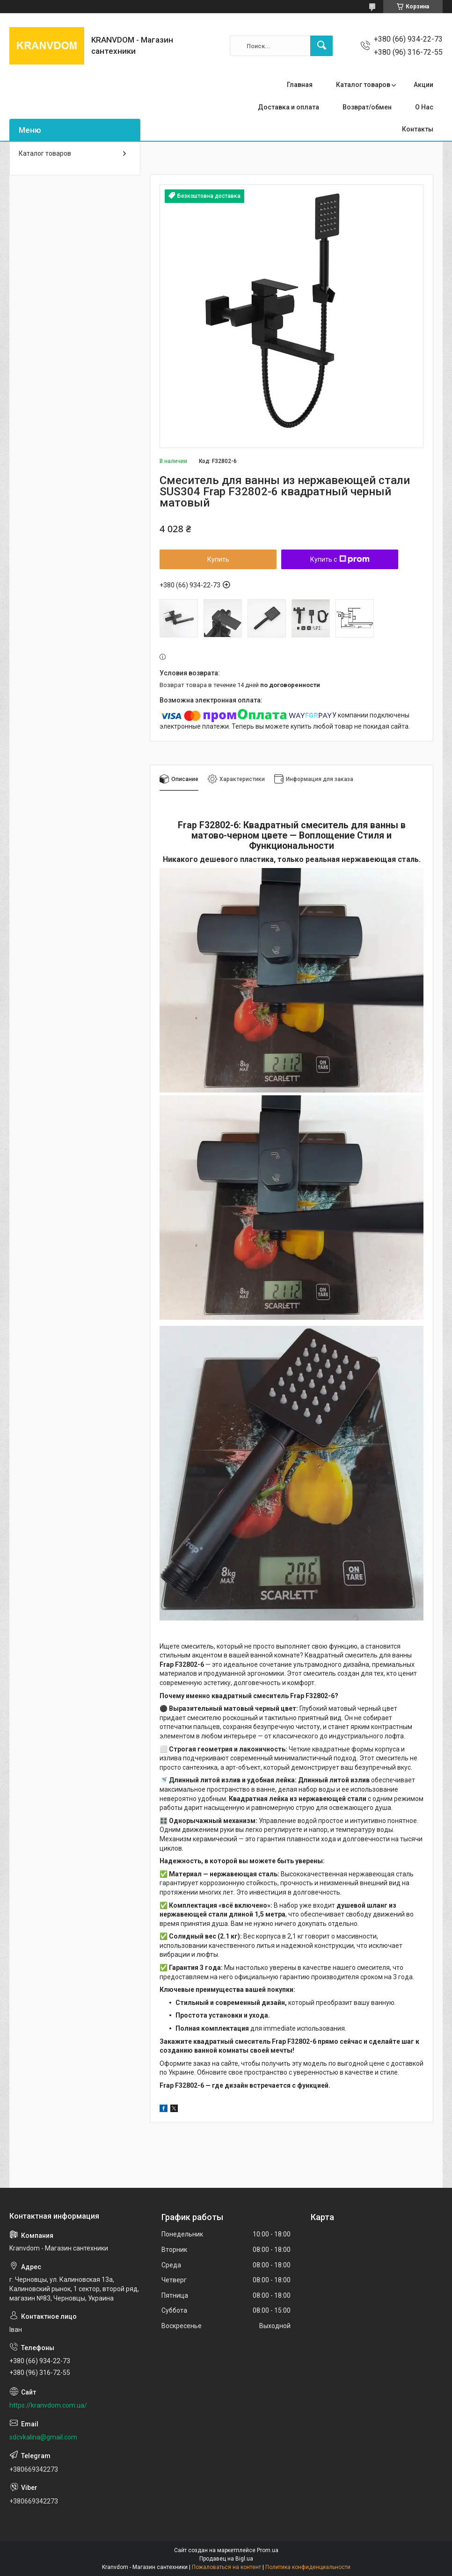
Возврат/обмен (367, 107)
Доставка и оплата (288, 107)
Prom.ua (267, 2550)
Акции (423, 84)
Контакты (417, 129)
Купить (218, 559)
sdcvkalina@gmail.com (43, 2437)
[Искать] (321, 46)
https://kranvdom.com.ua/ (48, 2405)
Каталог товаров (363, 84)
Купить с (340, 559)
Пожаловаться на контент (226, 2567)
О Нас (424, 107)
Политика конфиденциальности (307, 2567)
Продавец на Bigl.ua (226, 2558)
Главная (300, 84)
